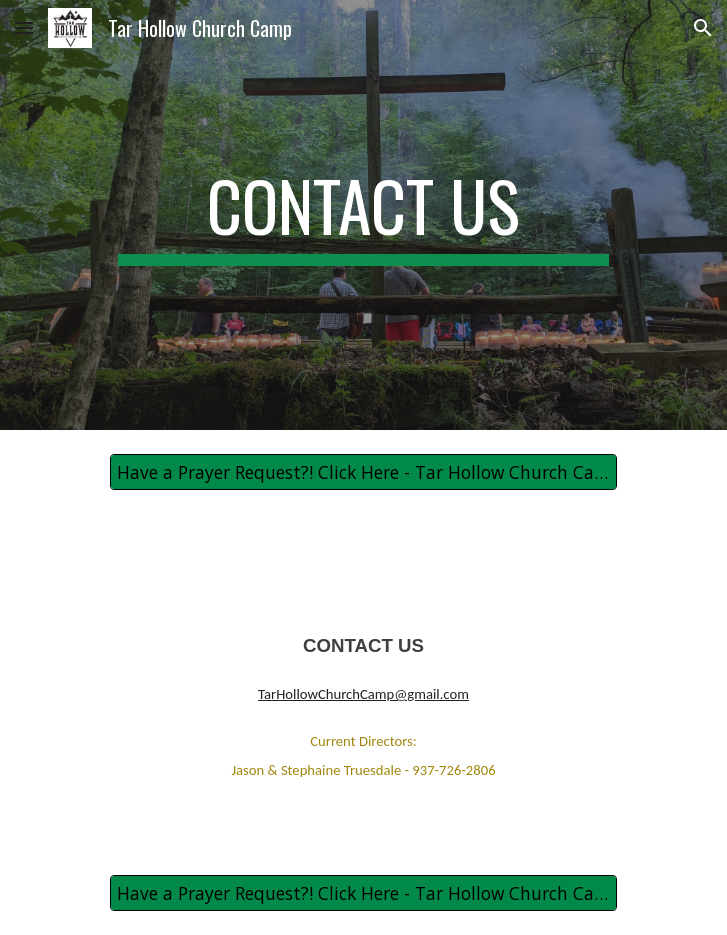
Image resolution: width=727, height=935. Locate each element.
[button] (24, 27)
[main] (363, 215)
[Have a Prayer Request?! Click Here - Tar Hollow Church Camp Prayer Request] (363, 472)
